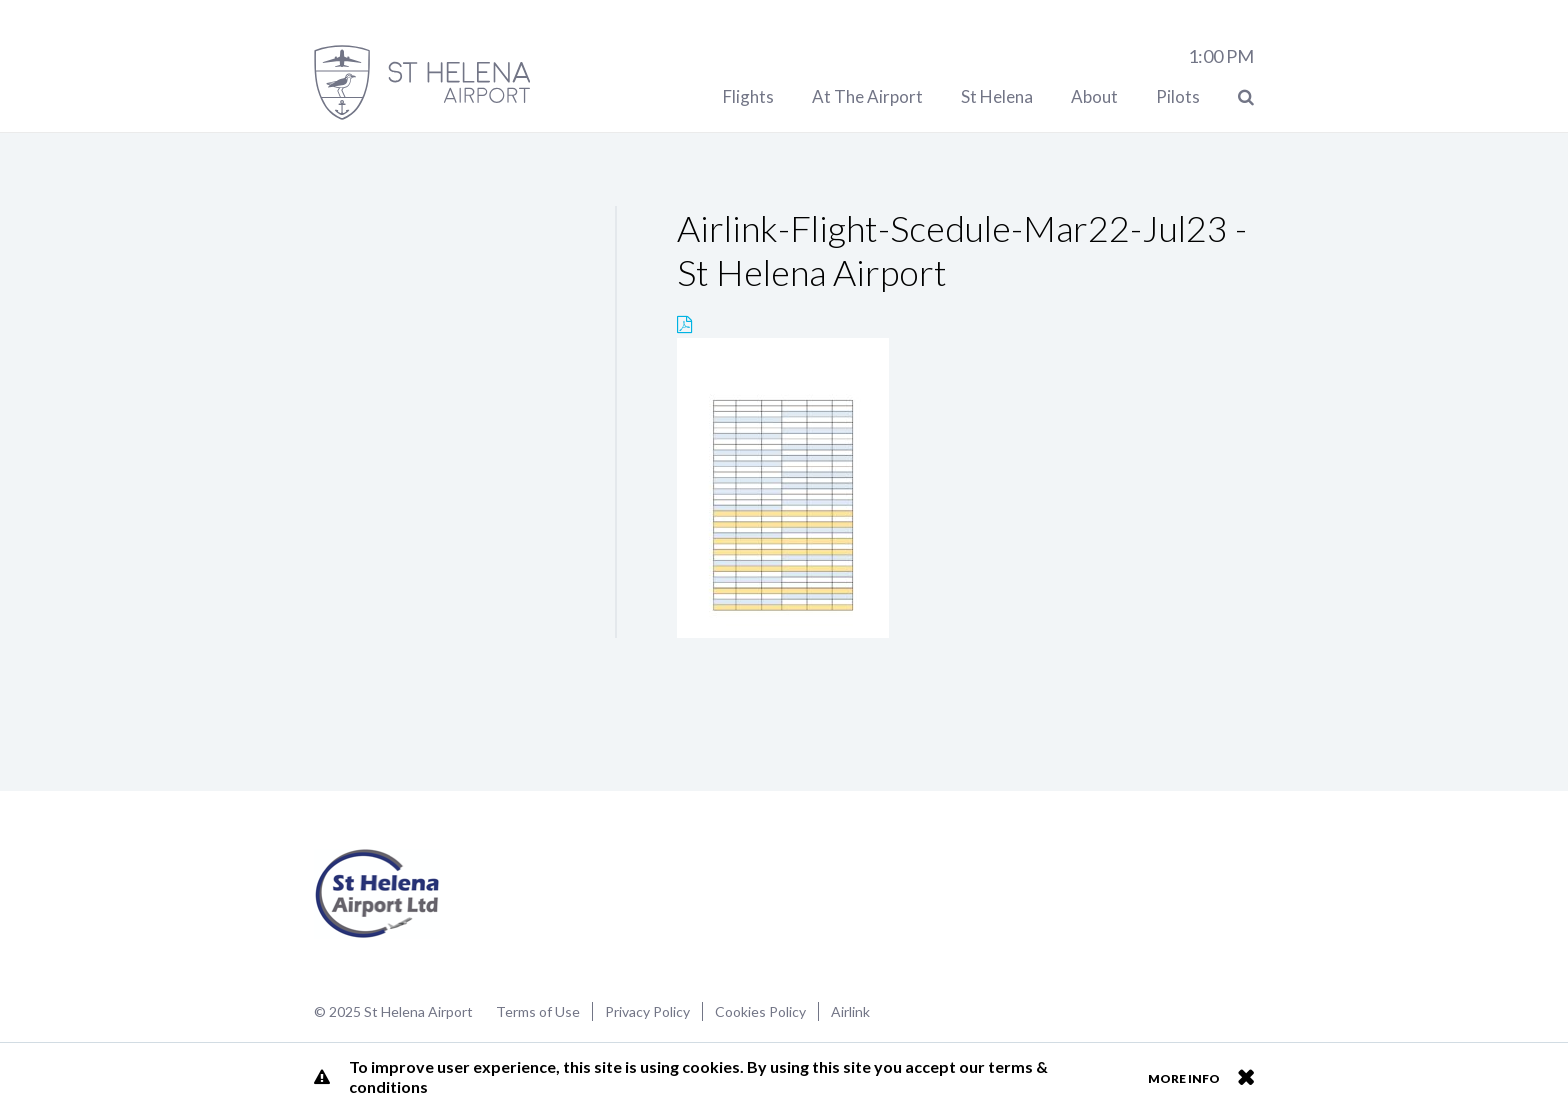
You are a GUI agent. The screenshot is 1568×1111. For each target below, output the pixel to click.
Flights (748, 96)
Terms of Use (538, 1011)
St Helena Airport (377, 894)
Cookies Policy (760, 1011)
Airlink (850, 1011)
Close (1245, 1077)
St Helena (997, 96)
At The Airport (867, 96)
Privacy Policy (647, 1011)
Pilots (1178, 96)
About (1094, 96)
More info (1184, 1078)
